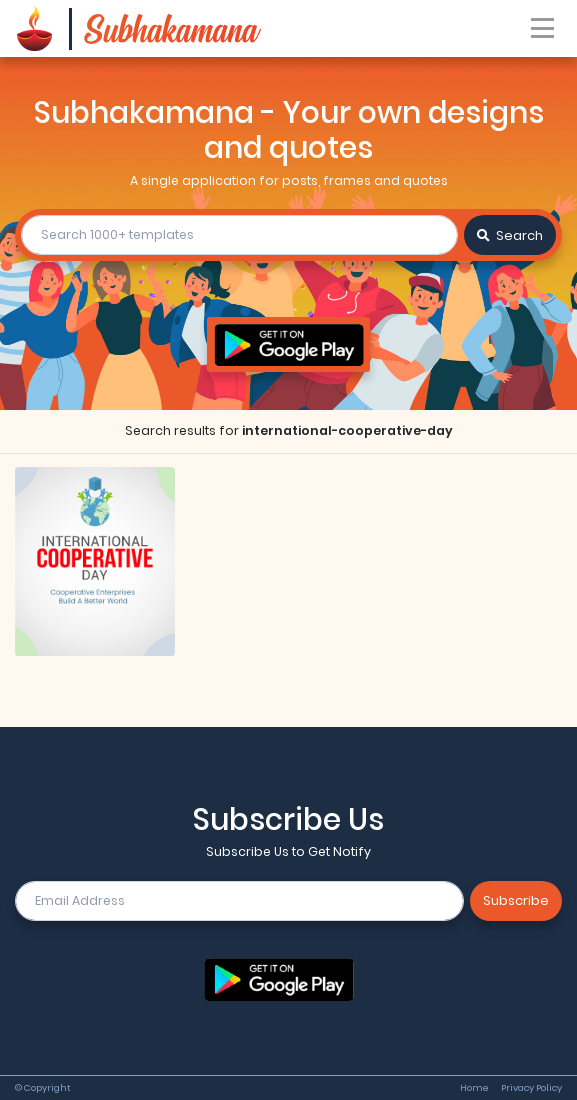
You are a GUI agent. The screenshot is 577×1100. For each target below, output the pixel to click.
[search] (239, 235)
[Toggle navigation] (543, 29)
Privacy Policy (531, 1087)
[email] (239, 901)
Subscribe (516, 900)
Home (474, 1087)
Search (510, 235)
